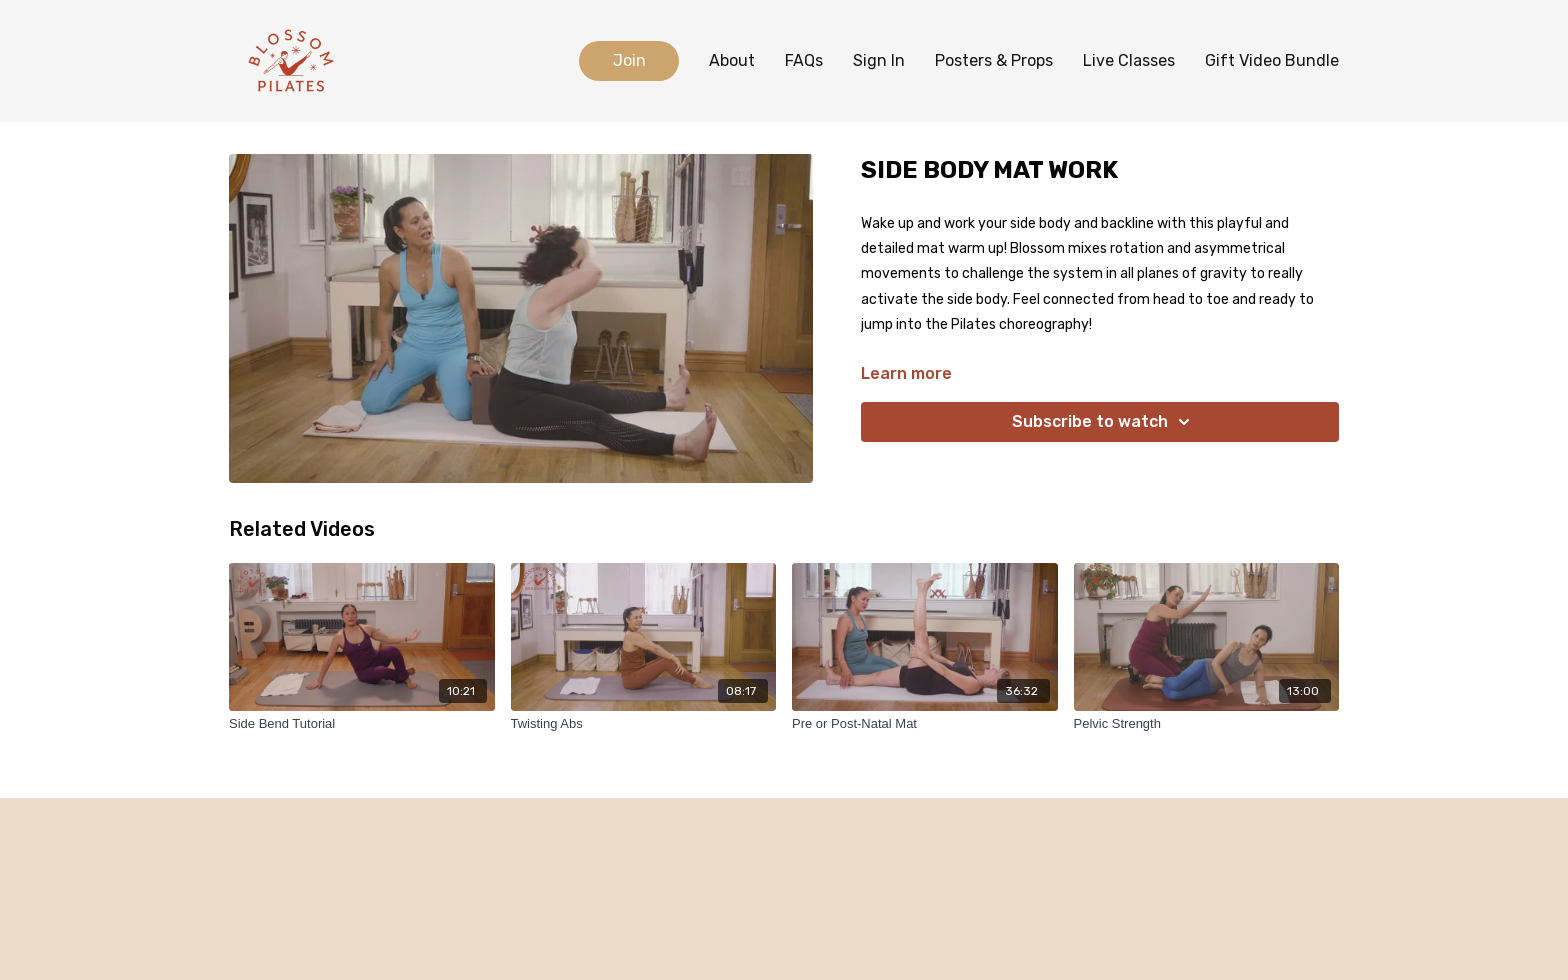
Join (629, 60)
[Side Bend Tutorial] (362, 724)
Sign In (879, 60)
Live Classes (1129, 60)
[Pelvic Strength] (1207, 724)
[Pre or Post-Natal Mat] (925, 724)
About (732, 60)
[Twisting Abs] (644, 724)
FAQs (804, 60)
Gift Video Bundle (1272, 60)
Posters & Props (994, 60)
